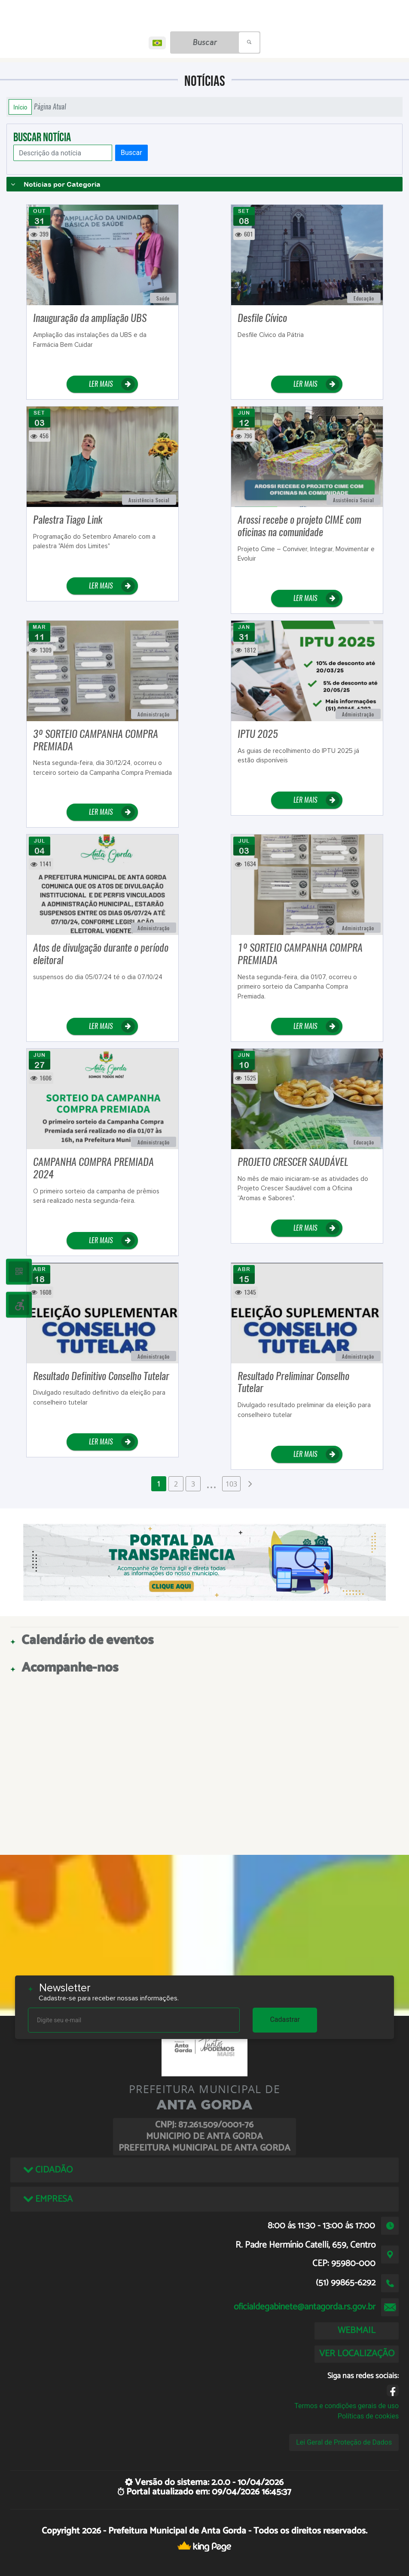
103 (231, 1484)
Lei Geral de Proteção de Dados (344, 2442)
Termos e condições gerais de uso (346, 2406)
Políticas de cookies (368, 2416)
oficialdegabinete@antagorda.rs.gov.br (304, 2307)
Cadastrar (285, 2019)
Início (20, 107)
